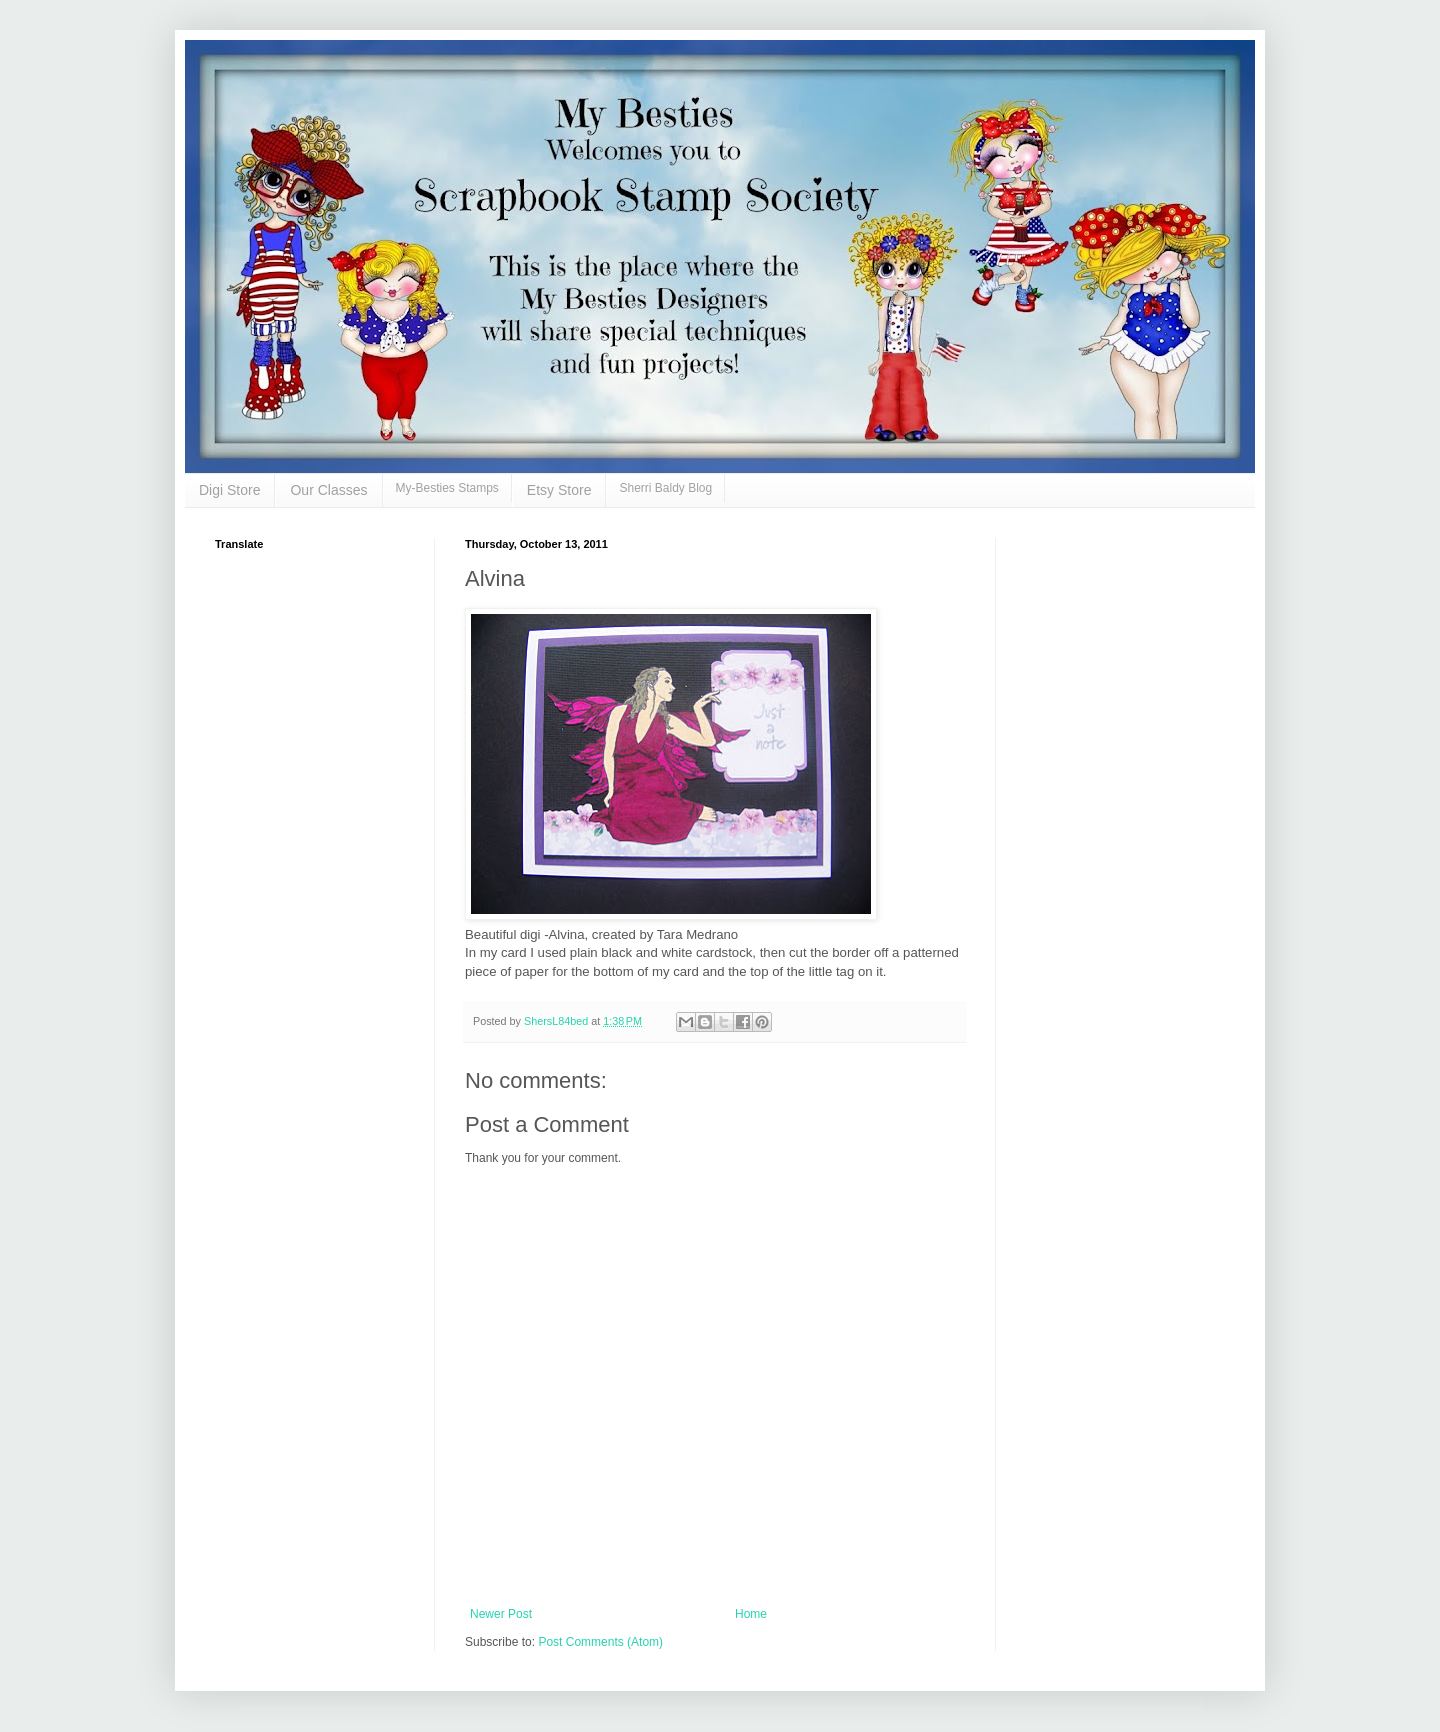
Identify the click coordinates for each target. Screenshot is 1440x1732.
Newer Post (501, 1614)
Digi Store (229, 490)
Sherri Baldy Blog (665, 488)
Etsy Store (559, 490)
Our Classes (328, 490)
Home (751, 1614)
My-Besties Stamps (447, 488)
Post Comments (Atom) (600, 1642)
